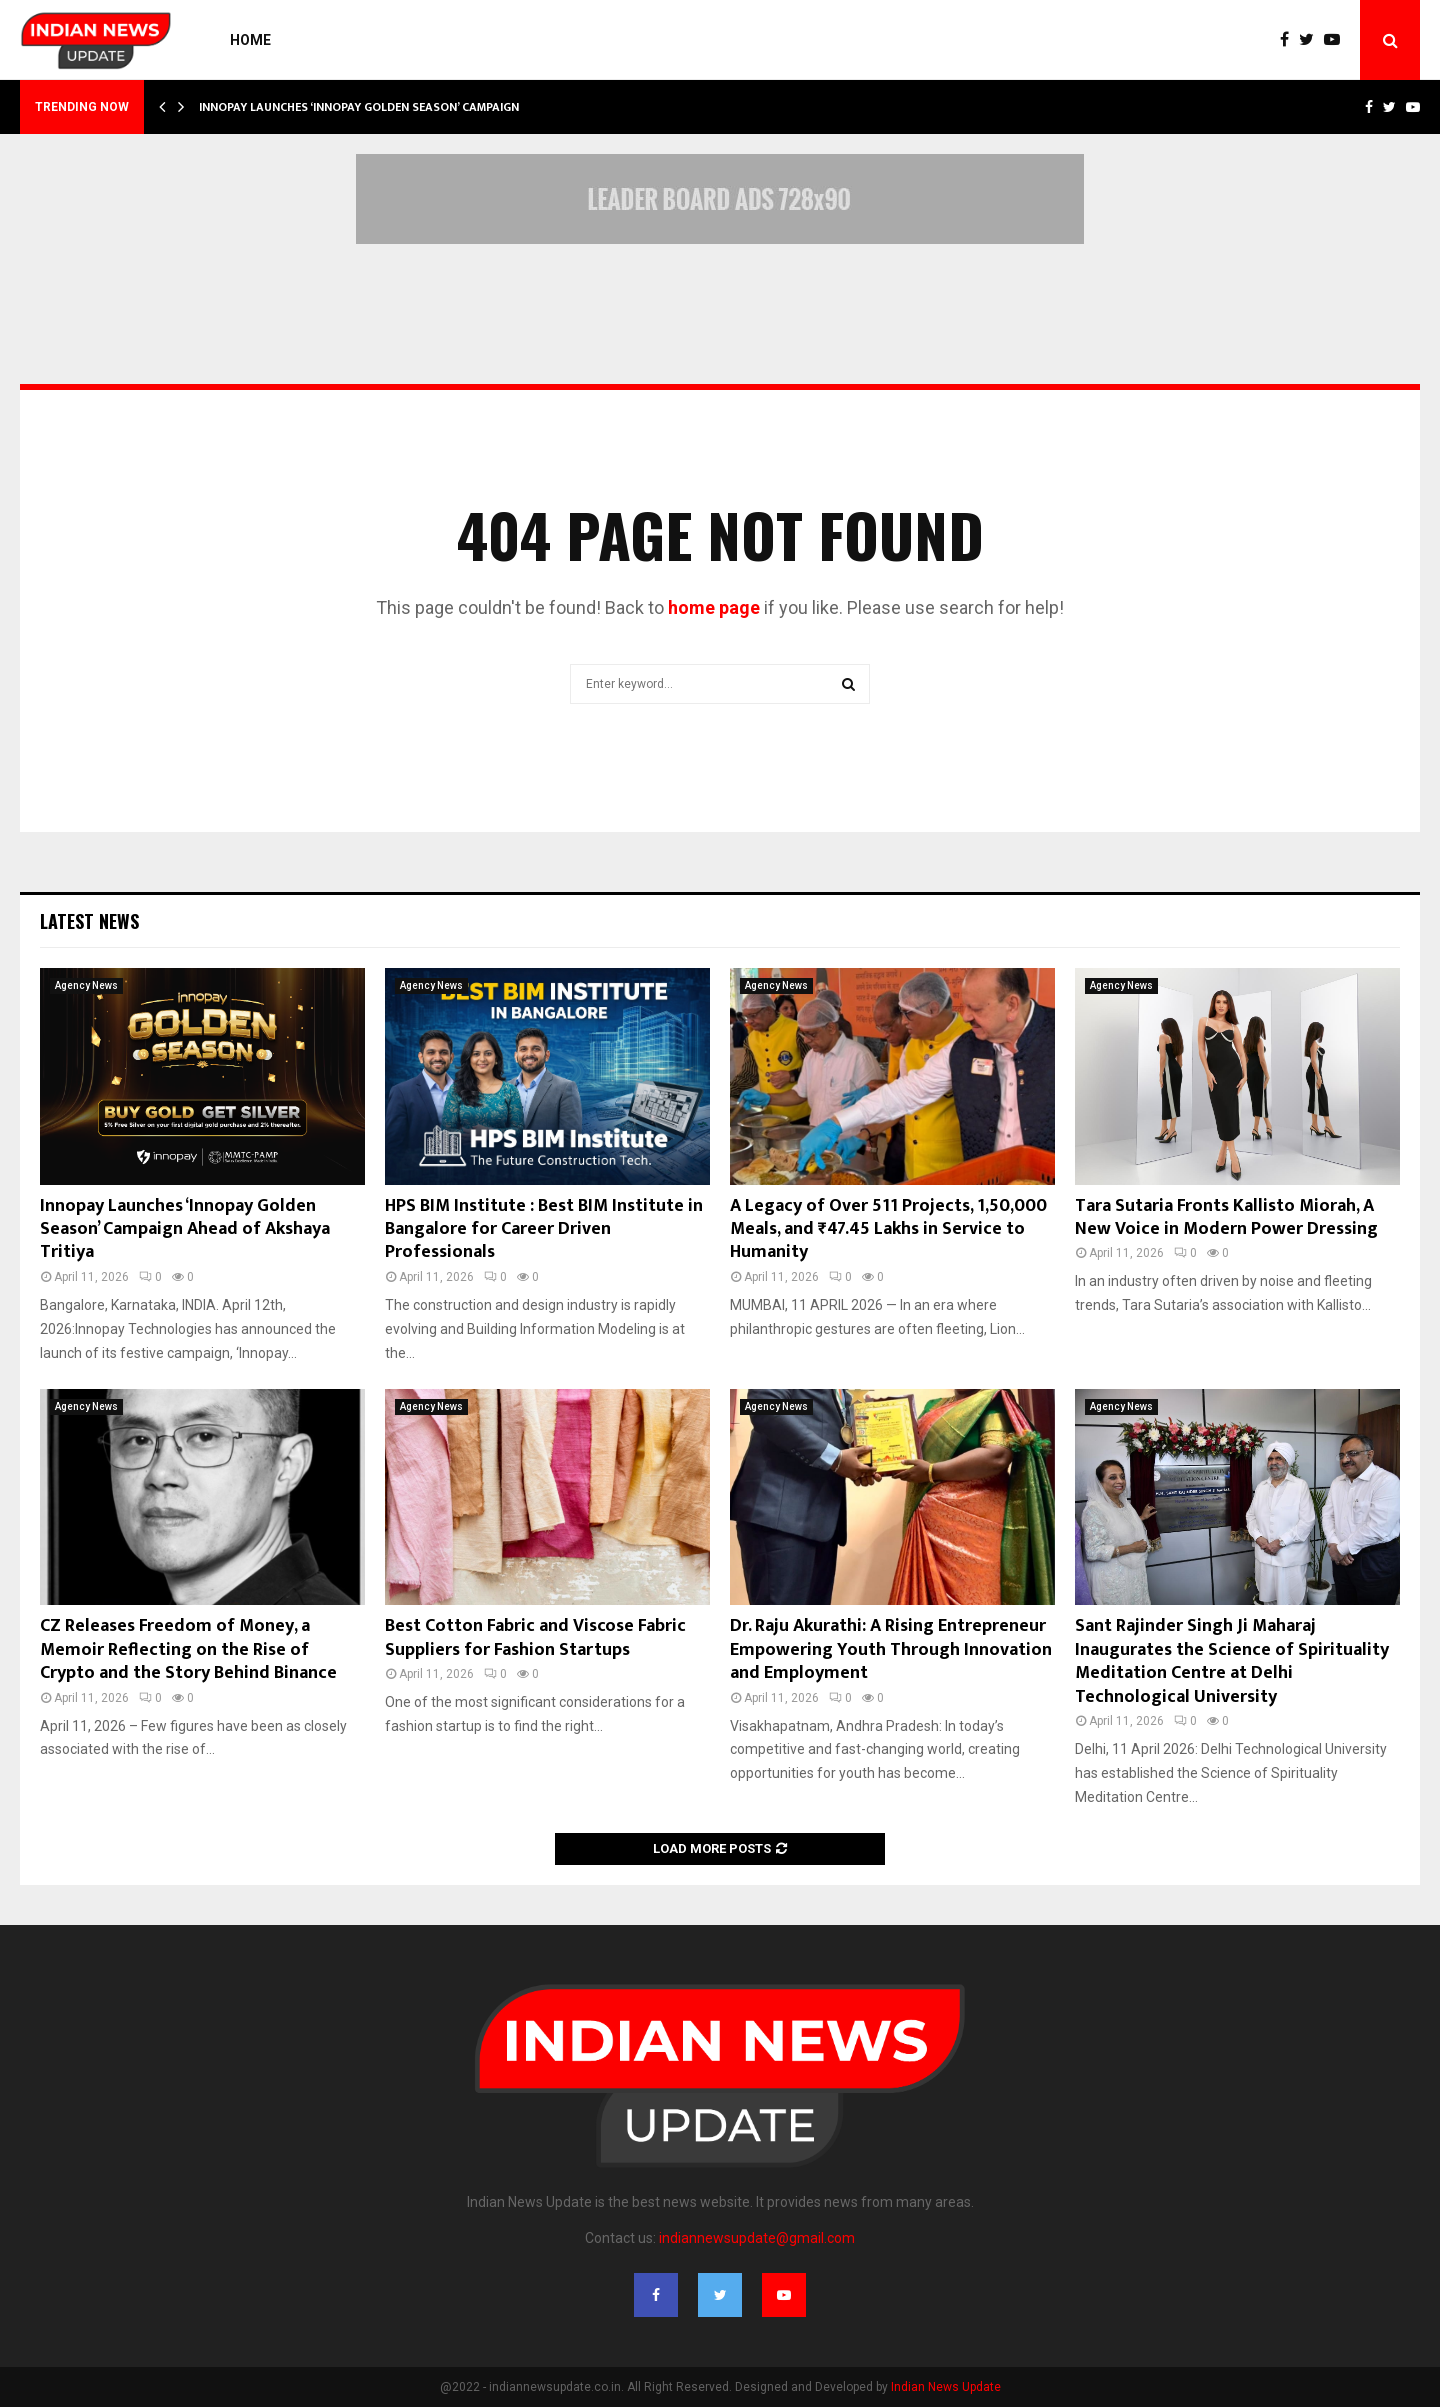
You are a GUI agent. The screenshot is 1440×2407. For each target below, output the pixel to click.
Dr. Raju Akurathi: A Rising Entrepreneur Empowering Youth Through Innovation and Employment (891, 1649)
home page (714, 607)
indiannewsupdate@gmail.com (757, 2238)
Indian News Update (946, 2387)
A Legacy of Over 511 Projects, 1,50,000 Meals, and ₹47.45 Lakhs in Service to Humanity (888, 1229)
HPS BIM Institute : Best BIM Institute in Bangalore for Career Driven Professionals (544, 1229)
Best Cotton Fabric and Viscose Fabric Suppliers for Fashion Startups (535, 1637)
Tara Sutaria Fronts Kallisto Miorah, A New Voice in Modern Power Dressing (1226, 1217)
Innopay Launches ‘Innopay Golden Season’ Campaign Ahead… (384, 107)
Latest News (89, 921)
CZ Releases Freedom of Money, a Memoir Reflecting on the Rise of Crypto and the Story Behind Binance (188, 1649)
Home (250, 40)
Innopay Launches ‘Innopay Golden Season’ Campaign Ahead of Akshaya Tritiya (185, 1229)
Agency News (86, 985)
